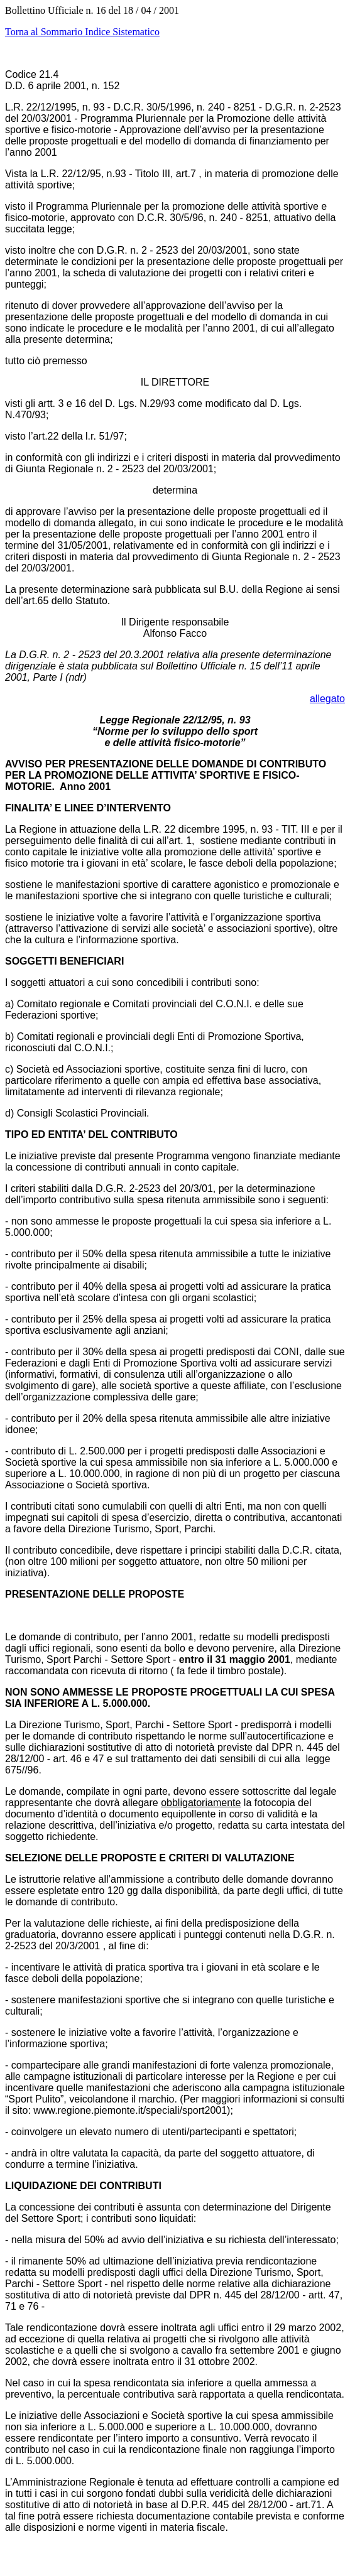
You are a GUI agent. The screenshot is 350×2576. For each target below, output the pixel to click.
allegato (327, 698)
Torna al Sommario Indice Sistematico (82, 31)
